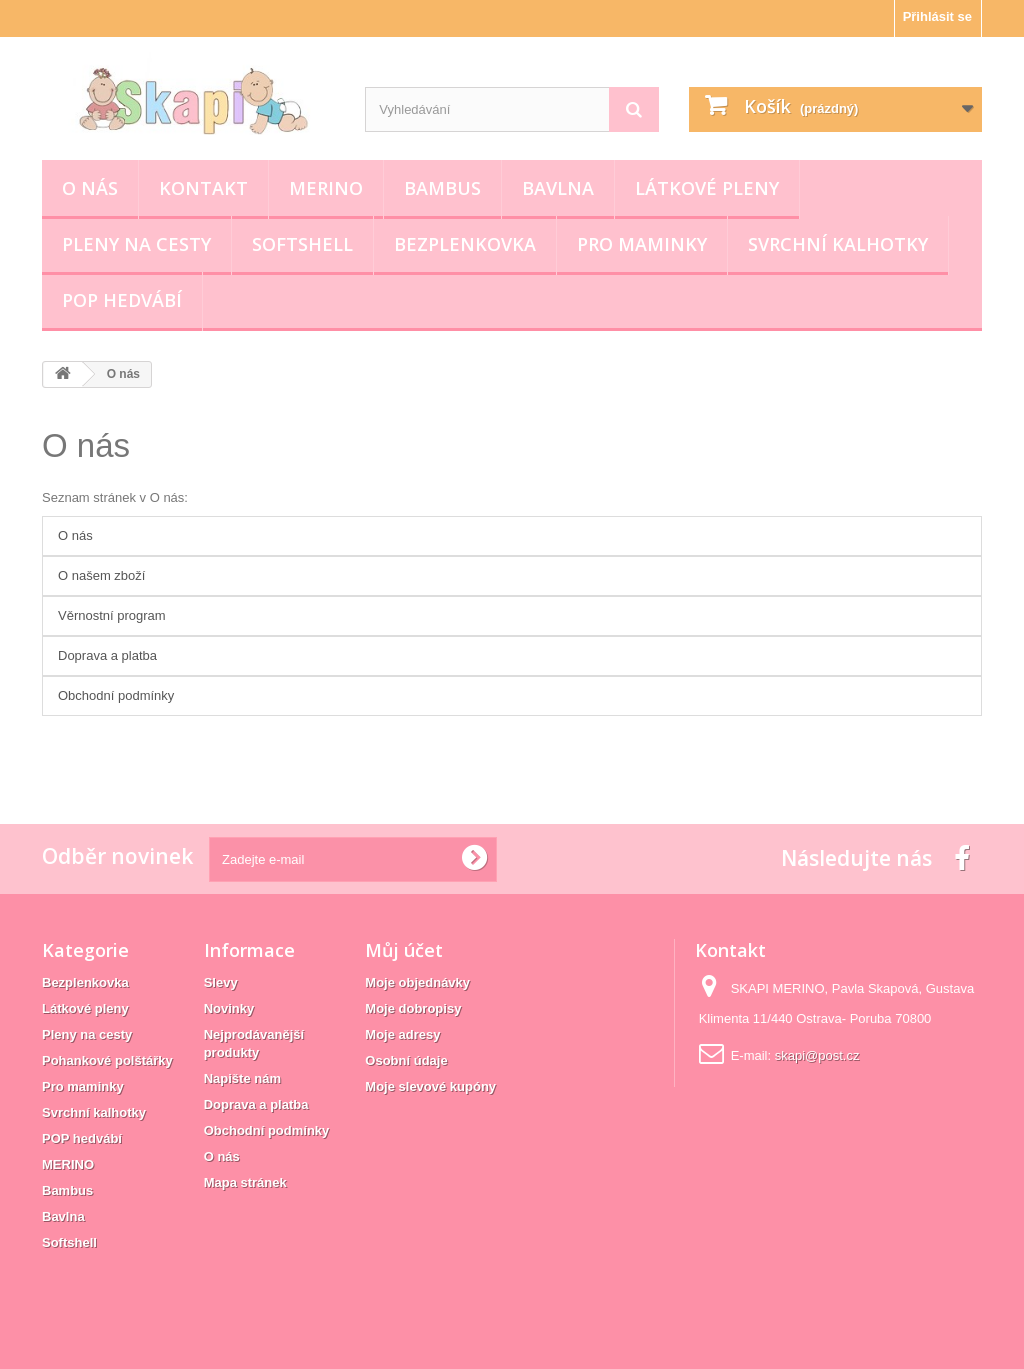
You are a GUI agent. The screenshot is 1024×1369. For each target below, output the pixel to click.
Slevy (221, 982)
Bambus (442, 188)
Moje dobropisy (413, 1008)
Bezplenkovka (465, 244)
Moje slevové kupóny (430, 1086)
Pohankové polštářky (107, 1060)
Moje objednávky (417, 982)
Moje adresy (402, 1034)
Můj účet (404, 950)
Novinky (229, 1008)
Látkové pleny (707, 188)
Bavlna (558, 188)
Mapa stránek (245, 1182)
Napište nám (242, 1078)
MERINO (326, 188)
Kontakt (203, 188)
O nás (90, 188)
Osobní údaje (406, 1060)
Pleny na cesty (136, 244)
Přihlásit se (937, 16)
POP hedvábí (122, 300)
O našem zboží (101, 575)
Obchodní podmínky (116, 695)
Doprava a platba (107, 655)
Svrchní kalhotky (838, 244)
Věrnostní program (112, 615)
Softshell (302, 244)
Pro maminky (642, 244)
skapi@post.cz (817, 1055)
